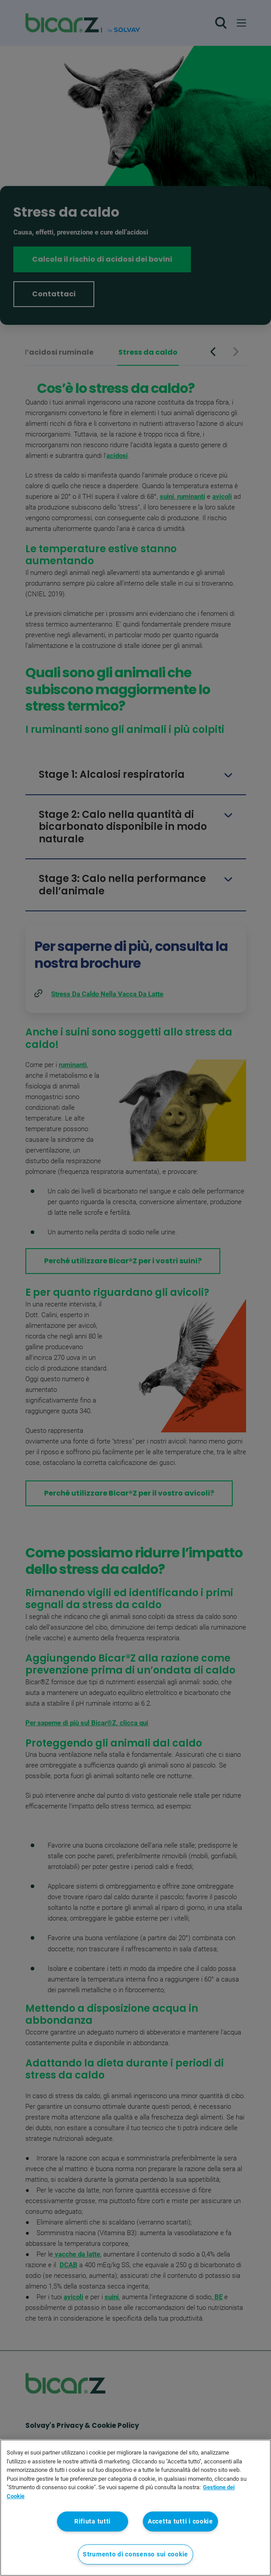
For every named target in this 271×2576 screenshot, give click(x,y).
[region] (135, 2507)
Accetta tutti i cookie (180, 2521)
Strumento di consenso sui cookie (135, 2554)
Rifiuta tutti (92, 2521)
